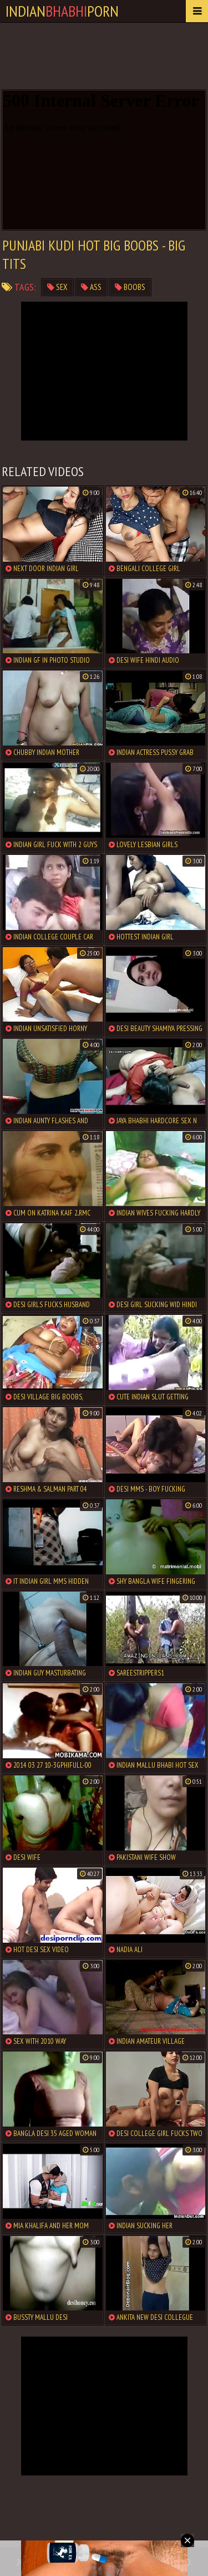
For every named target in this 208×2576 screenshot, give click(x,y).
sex (57, 287)
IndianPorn (62, 11)
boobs (130, 287)
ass (91, 287)
